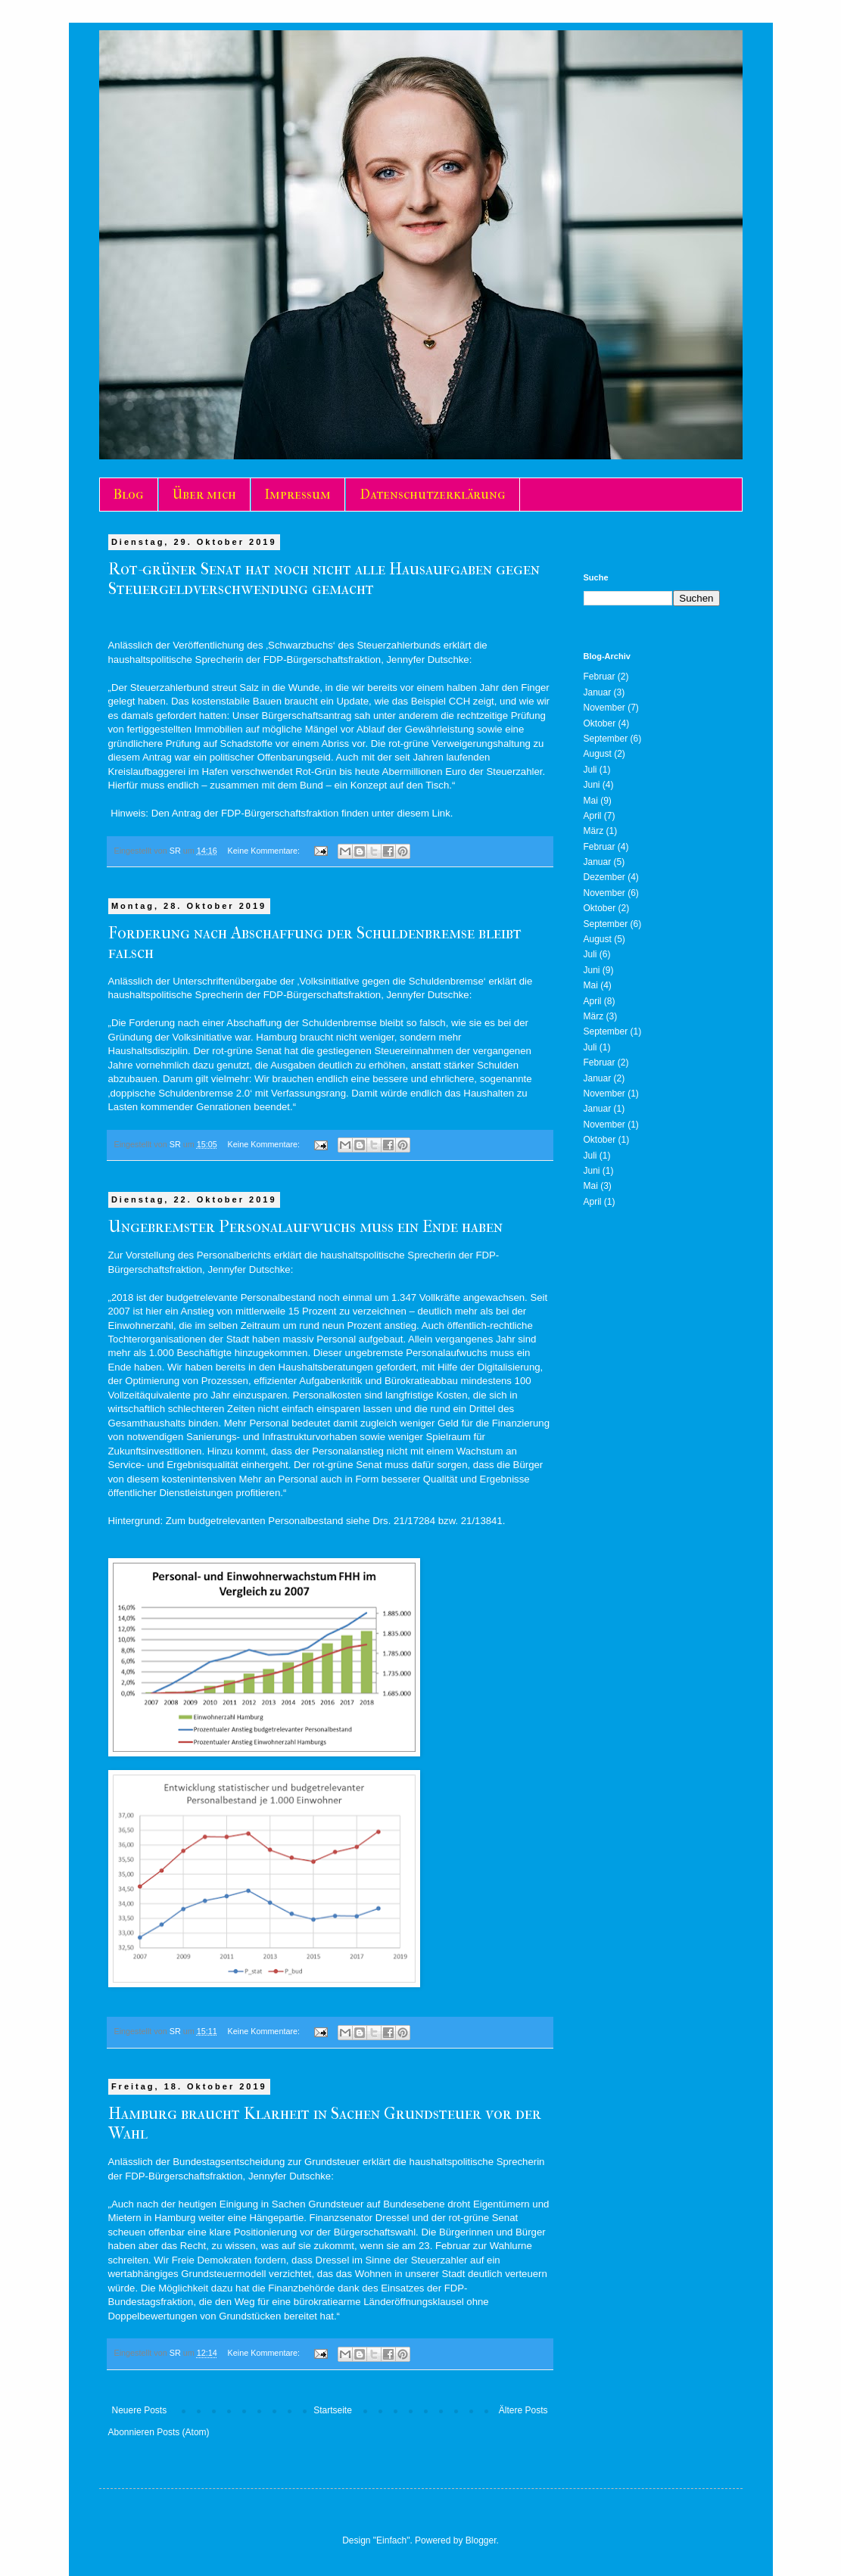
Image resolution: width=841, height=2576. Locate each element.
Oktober (600, 723)
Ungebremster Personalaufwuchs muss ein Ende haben (305, 1227)
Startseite (332, 2410)
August (598, 753)
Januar (598, 692)
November (604, 707)
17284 (422, 1520)
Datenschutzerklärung (433, 494)
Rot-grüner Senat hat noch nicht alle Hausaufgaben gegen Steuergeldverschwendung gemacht (324, 579)
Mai (591, 800)
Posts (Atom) (183, 2432)
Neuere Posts (139, 2410)
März (594, 831)
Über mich (204, 494)
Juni (592, 784)
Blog (129, 494)
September (606, 738)
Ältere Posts (523, 2410)
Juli (590, 769)
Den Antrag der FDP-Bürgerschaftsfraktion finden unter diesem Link (300, 813)
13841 (489, 1520)
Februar (599, 676)
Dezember (604, 877)
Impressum (298, 494)
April (593, 815)
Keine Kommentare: (265, 850)
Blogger (481, 2540)
